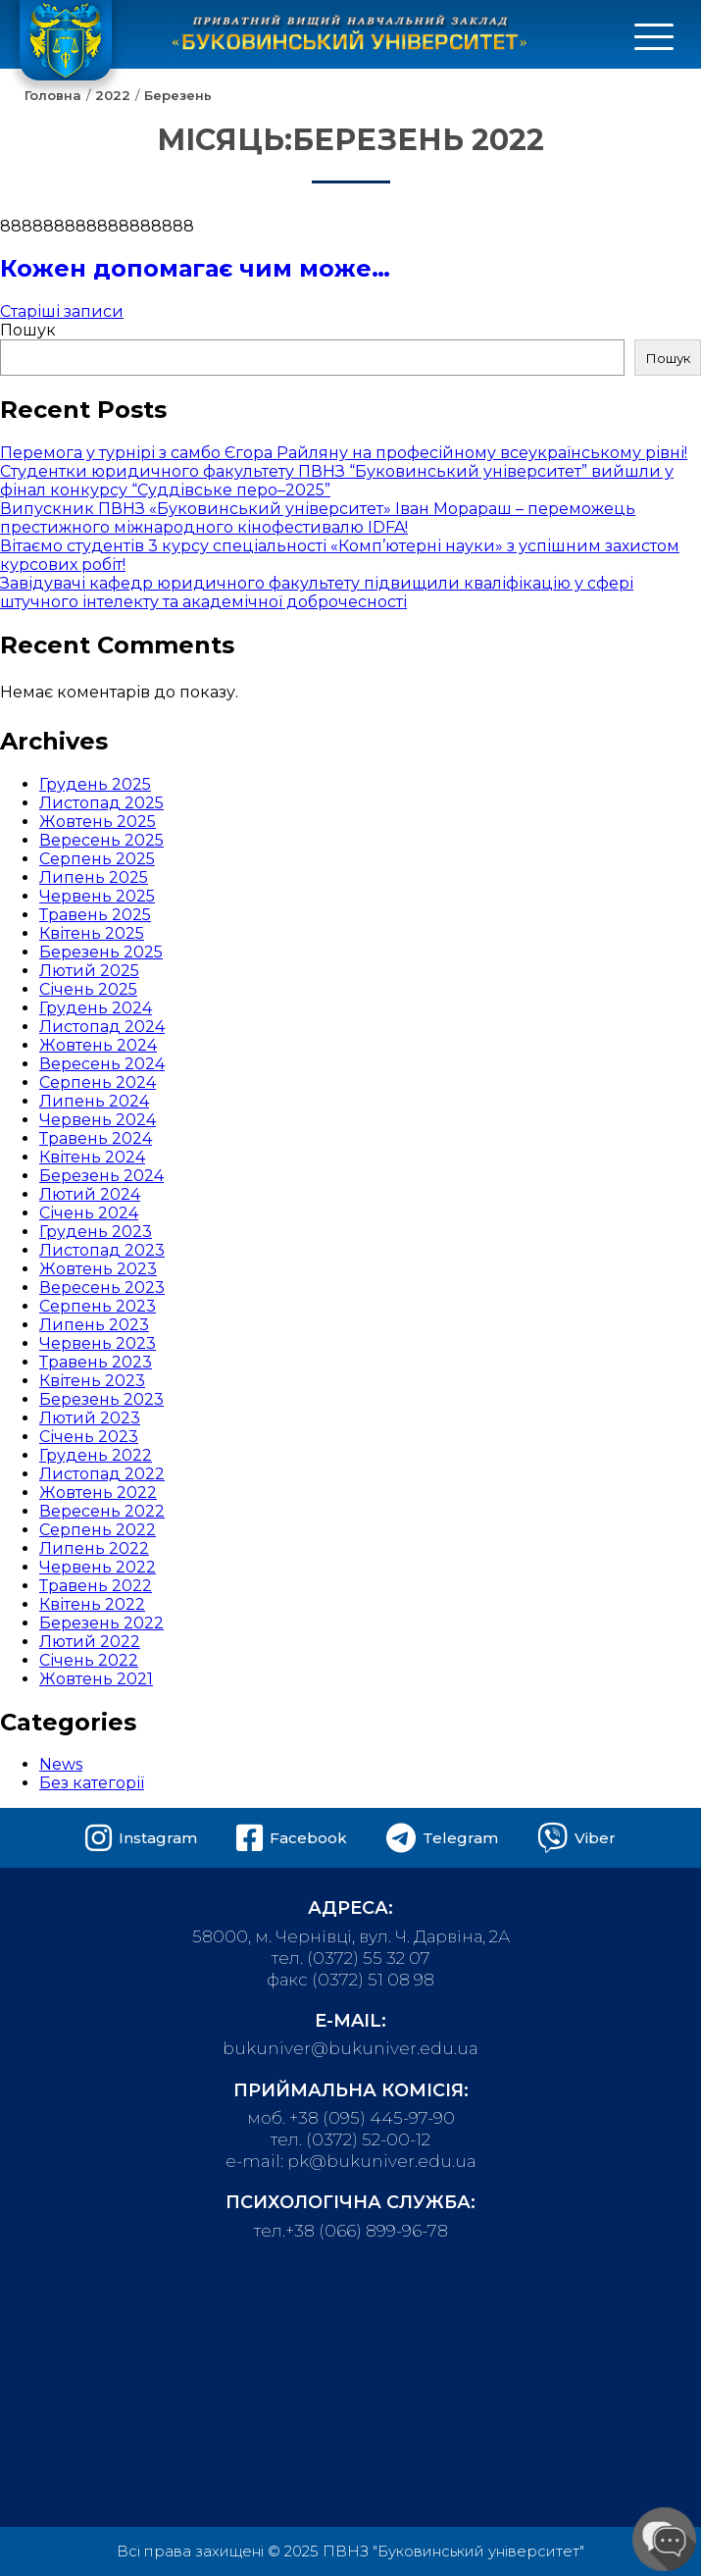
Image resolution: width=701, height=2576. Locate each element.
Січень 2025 (88, 989)
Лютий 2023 (89, 1418)
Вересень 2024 (102, 1064)
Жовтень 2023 (98, 1269)
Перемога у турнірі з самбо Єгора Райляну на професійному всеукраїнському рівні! (343, 452)
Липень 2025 (93, 877)
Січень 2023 (88, 1436)
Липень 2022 (94, 1548)
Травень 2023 (95, 1362)
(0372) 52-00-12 (368, 2139)
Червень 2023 (97, 1343)
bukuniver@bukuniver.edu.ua (350, 2048)
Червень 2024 (97, 1119)
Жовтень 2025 (97, 821)
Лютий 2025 (89, 970)
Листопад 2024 (102, 1026)
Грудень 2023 (95, 1231)
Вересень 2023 (102, 1287)
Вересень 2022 (102, 1511)
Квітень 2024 (92, 1157)
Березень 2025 (101, 952)
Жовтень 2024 (98, 1045)
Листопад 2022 (102, 1474)
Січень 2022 (88, 1660)
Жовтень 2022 (98, 1492)
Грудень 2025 (95, 784)
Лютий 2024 (89, 1194)
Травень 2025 (95, 914)
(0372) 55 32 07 (368, 1958)
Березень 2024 (101, 1175)
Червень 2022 (97, 1567)
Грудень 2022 (95, 1455)
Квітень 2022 (92, 1604)
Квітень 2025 (91, 933)
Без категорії (91, 1783)
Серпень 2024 (97, 1082)
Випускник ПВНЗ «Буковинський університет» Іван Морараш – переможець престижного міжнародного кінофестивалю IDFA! (317, 518)
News (60, 1764)
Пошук (28, 330)
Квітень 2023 (92, 1380)
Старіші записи (62, 311)
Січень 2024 (88, 1213)
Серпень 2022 (97, 1529)
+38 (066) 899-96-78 (366, 2231)
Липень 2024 (94, 1101)
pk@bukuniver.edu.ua (381, 2161)
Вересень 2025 (101, 840)
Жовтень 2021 (96, 1679)
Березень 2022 (101, 1623)
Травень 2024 (95, 1138)
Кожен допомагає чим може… (195, 268)
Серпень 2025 (97, 859)
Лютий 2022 (89, 1641)
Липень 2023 (94, 1324)
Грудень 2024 (95, 1008)
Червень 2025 (97, 896)
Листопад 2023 (102, 1250)
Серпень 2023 (97, 1306)
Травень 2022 (95, 1585)
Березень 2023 (101, 1399)
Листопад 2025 (101, 803)
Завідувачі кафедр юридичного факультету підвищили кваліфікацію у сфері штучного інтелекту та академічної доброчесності (316, 592)
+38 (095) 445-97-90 (372, 2118)
